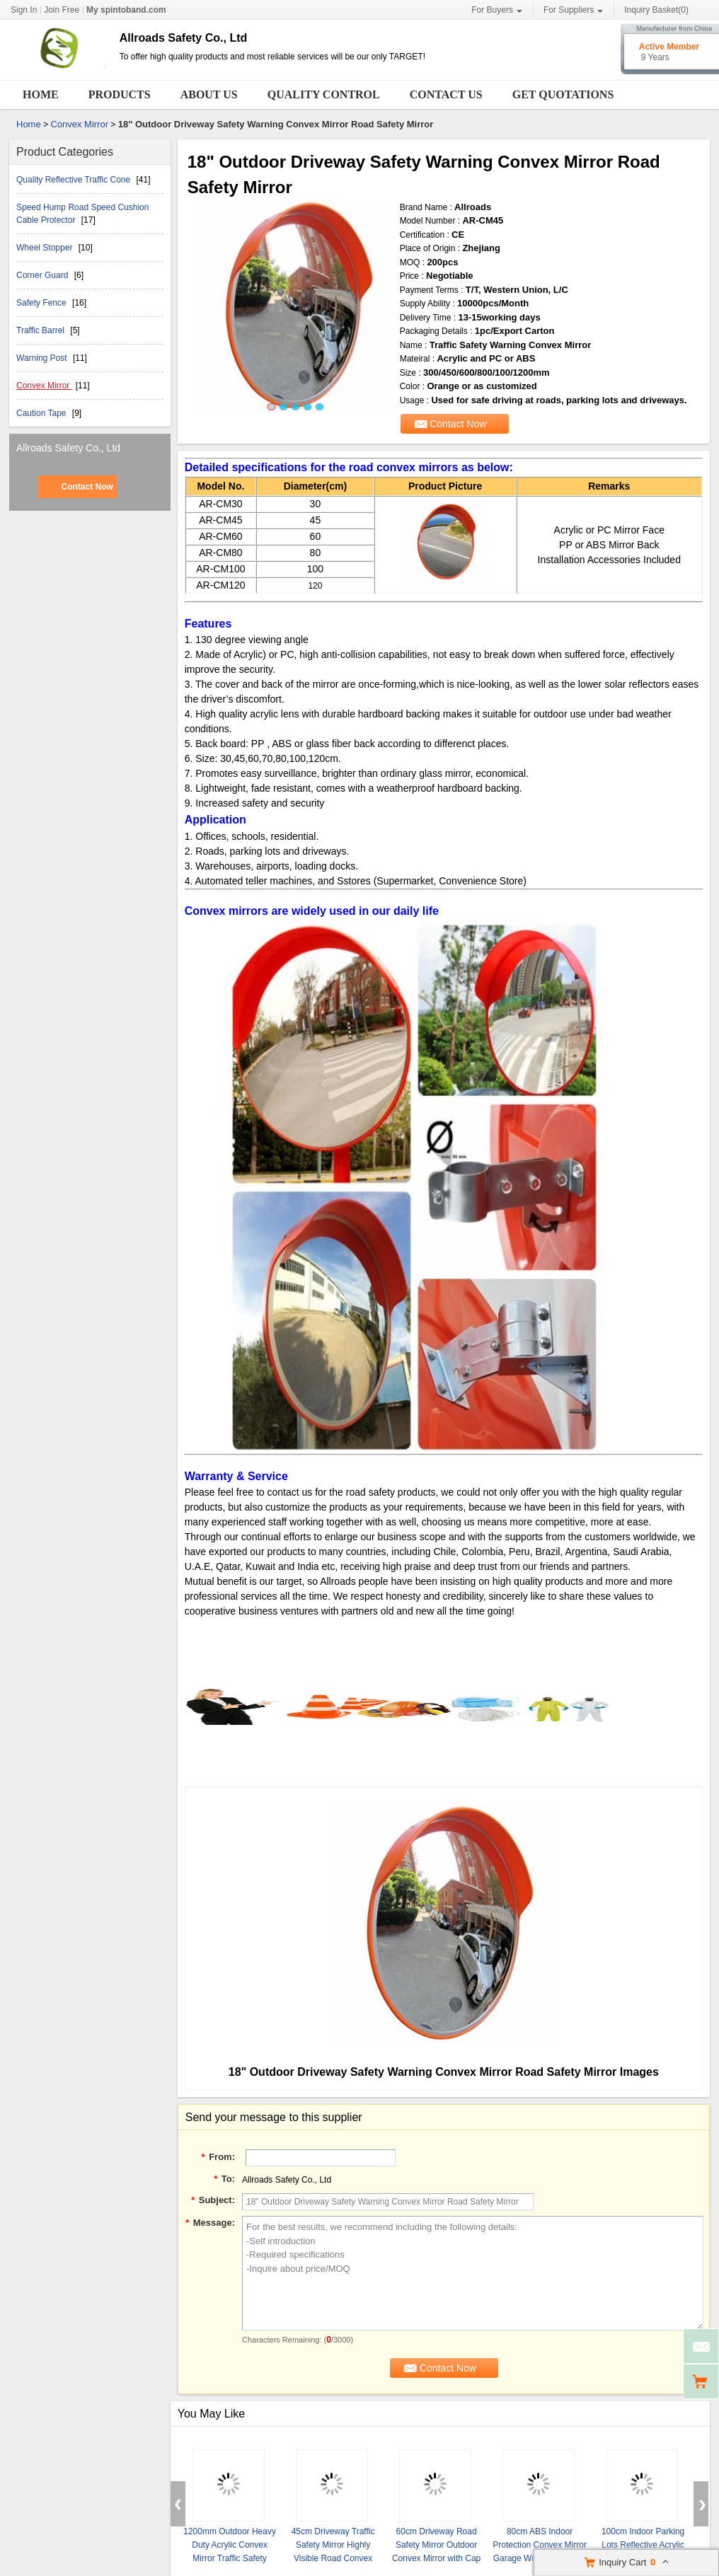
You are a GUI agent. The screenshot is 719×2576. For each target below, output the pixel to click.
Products (119, 94)
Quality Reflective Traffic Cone (74, 180)
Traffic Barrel (41, 330)
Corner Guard (43, 275)
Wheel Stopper (45, 248)
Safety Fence (42, 303)
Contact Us (446, 94)
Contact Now (87, 487)
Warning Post (42, 358)
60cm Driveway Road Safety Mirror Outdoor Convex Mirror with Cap (436, 2544)
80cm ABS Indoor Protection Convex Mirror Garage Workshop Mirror (540, 2544)
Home (41, 94)
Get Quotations (563, 94)
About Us (209, 94)
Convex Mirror (79, 124)
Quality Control (324, 94)
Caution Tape (42, 413)
